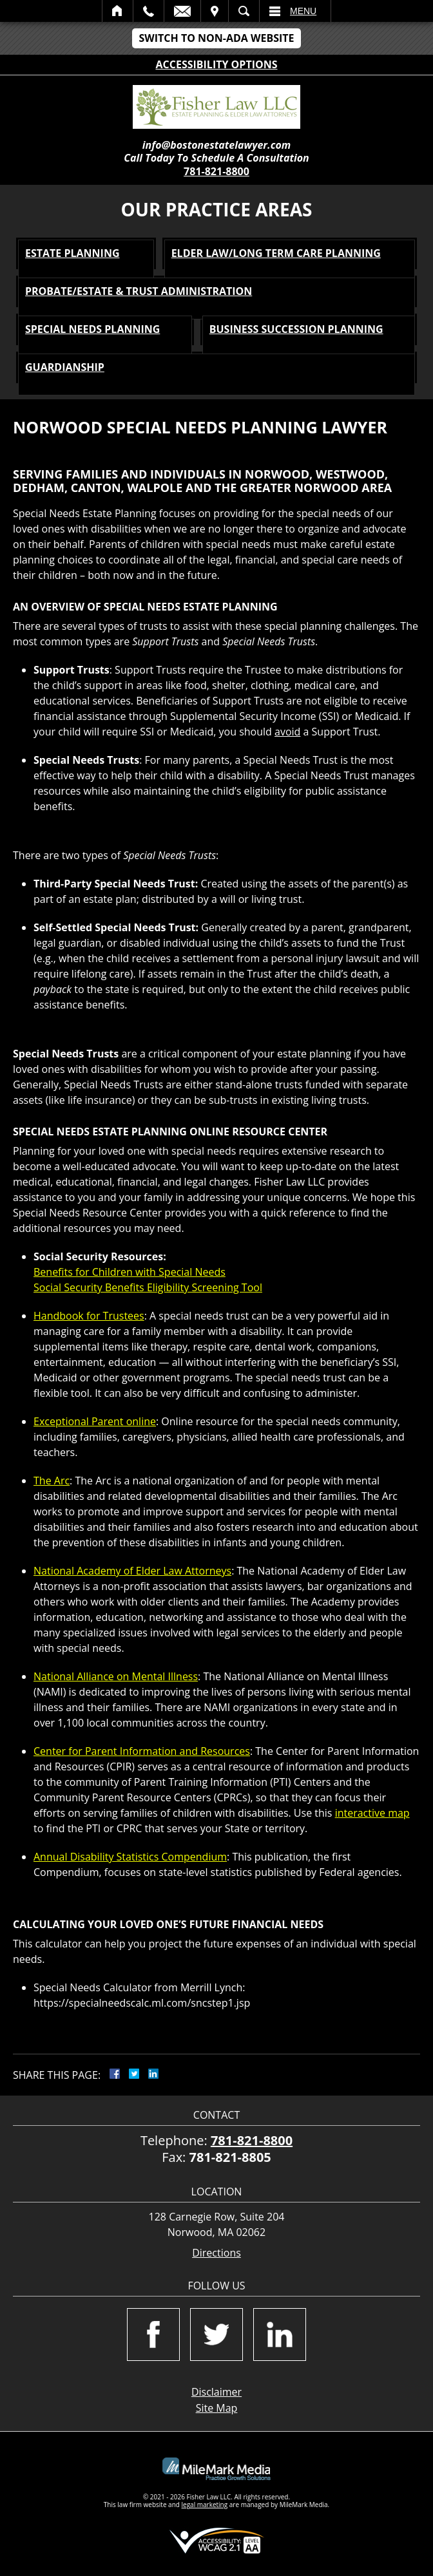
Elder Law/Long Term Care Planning (276, 253)
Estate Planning (72, 253)
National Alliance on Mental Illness (116, 1676)
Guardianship (64, 367)
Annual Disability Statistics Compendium (130, 1857)
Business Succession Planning (296, 329)
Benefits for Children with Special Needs (130, 1272)
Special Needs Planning (92, 329)
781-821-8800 (216, 171)
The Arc (52, 1480)
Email (182, 11)
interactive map (372, 1813)
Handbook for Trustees (89, 1316)
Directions (216, 2253)
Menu (303, 11)
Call (148, 11)
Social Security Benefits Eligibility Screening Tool (148, 1287)
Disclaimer (216, 2392)
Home (117, 11)
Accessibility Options (217, 64)
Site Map (217, 2408)
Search (244, 11)
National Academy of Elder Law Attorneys (132, 1571)
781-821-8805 (230, 2157)
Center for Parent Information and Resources (142, 1751)
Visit (214, 11)
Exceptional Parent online (95, 1421)
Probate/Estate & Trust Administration (138, 291)
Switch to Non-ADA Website (216, 38)
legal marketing (205, 2504)
